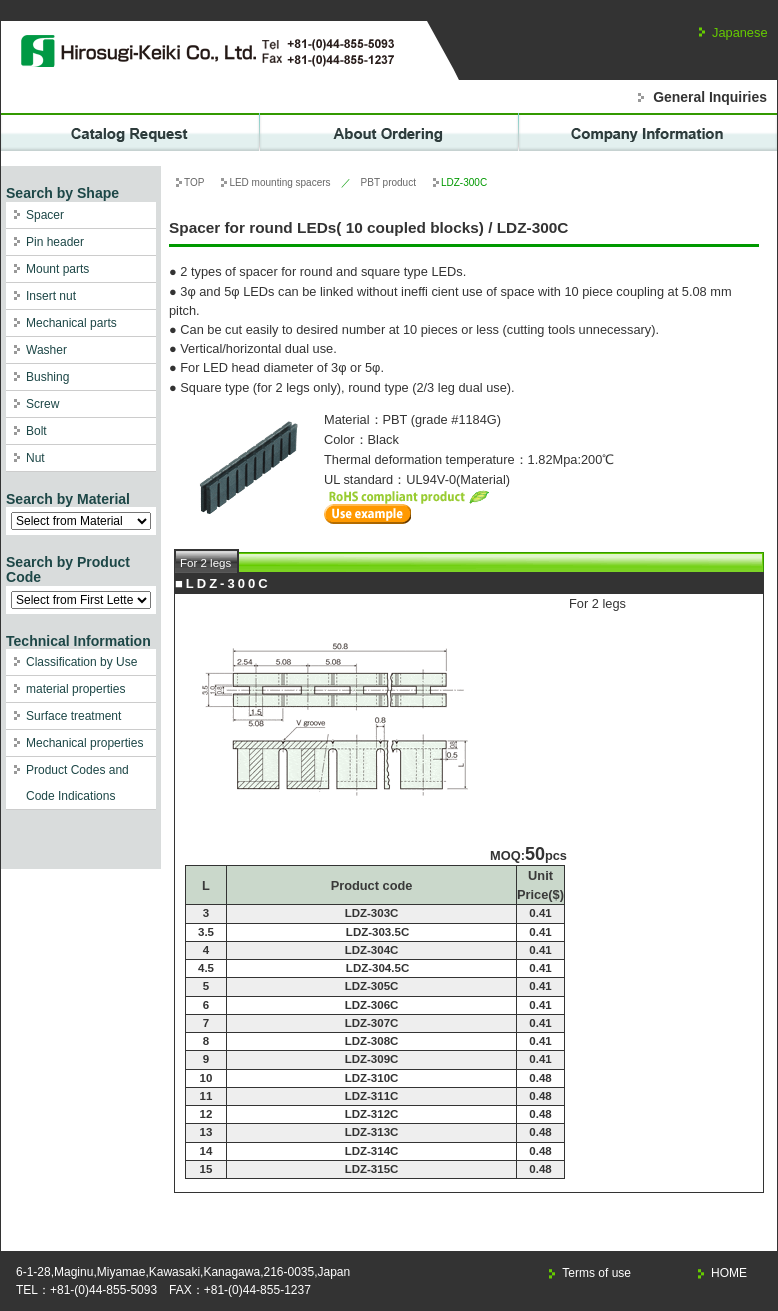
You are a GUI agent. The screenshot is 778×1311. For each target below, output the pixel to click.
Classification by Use (81, 662)
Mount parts (57, 269)
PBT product (388, 182)
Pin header (55, 242)
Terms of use (596, 1273)
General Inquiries (710, 97)
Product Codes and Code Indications (77, 783)
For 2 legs (205, 563)
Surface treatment (73, 716)
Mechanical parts (71, 323)
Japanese (740, 32)
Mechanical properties (84, 743)
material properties (75, 689)
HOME (729, 1273)
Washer (46, 350)
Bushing (47, 377)
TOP (194, 182)
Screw (42, 404)
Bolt (36, 431)
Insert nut (51, 296)
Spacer (45, 215)
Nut (35, 458)
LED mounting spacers (279, 182)
